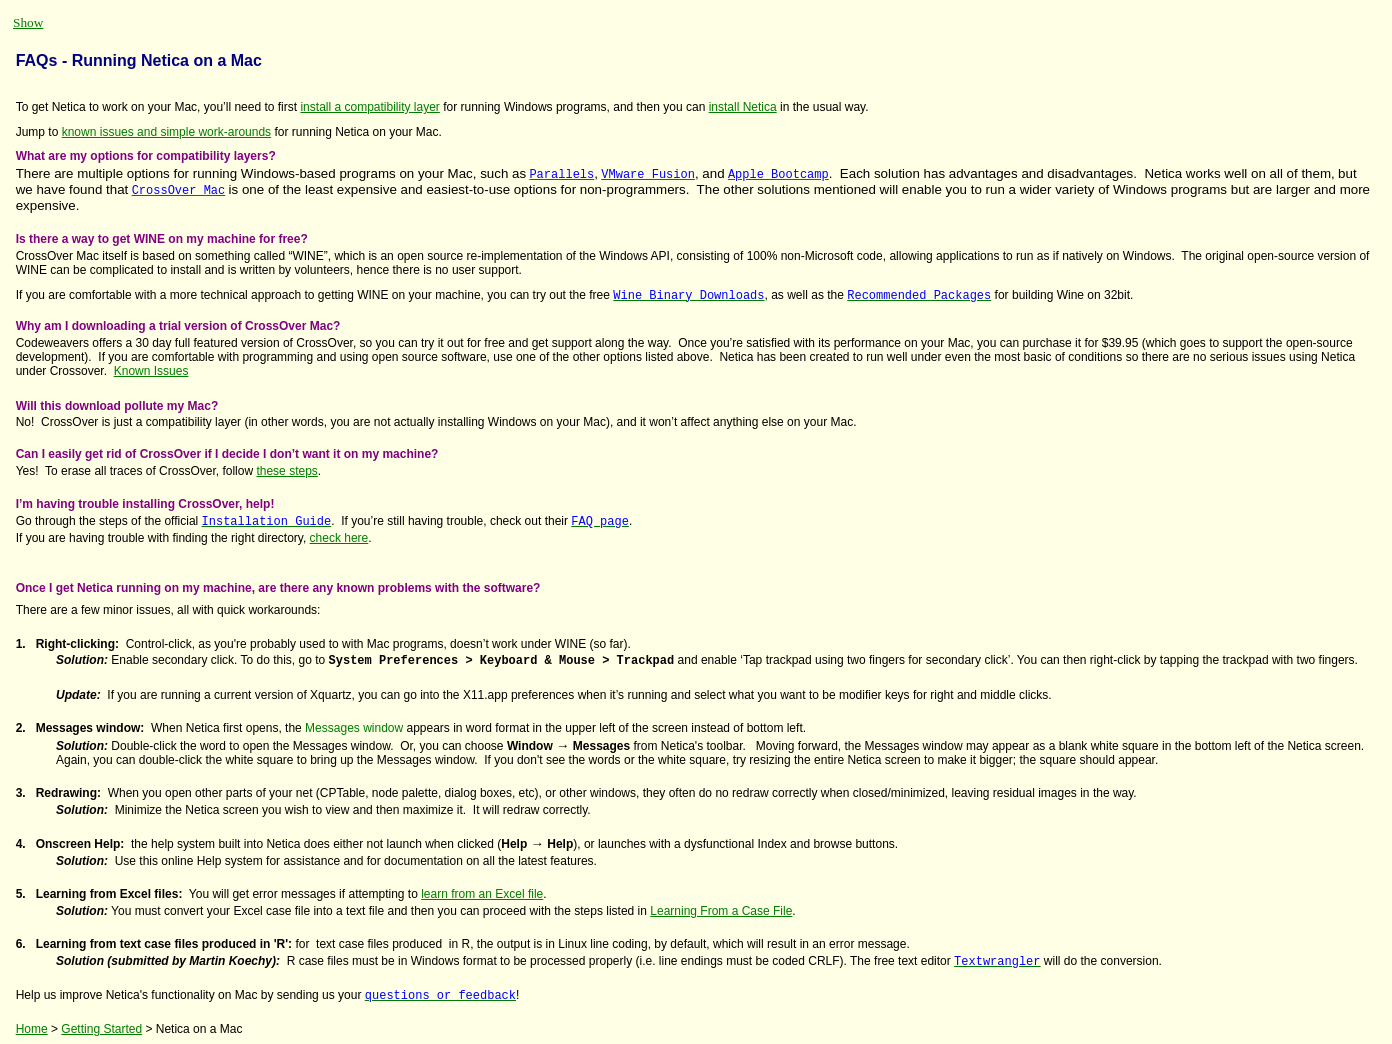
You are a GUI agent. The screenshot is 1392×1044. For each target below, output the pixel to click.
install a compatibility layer (369, 107)
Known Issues (151, 371)
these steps (286, 471)
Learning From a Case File (721, 911)
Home (32, 1029)
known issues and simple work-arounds (166, 132)
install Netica (743, 107)
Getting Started (101, 1029)
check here (339, 538)
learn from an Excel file (482, 894)
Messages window (354, 728)
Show (28, 22)
